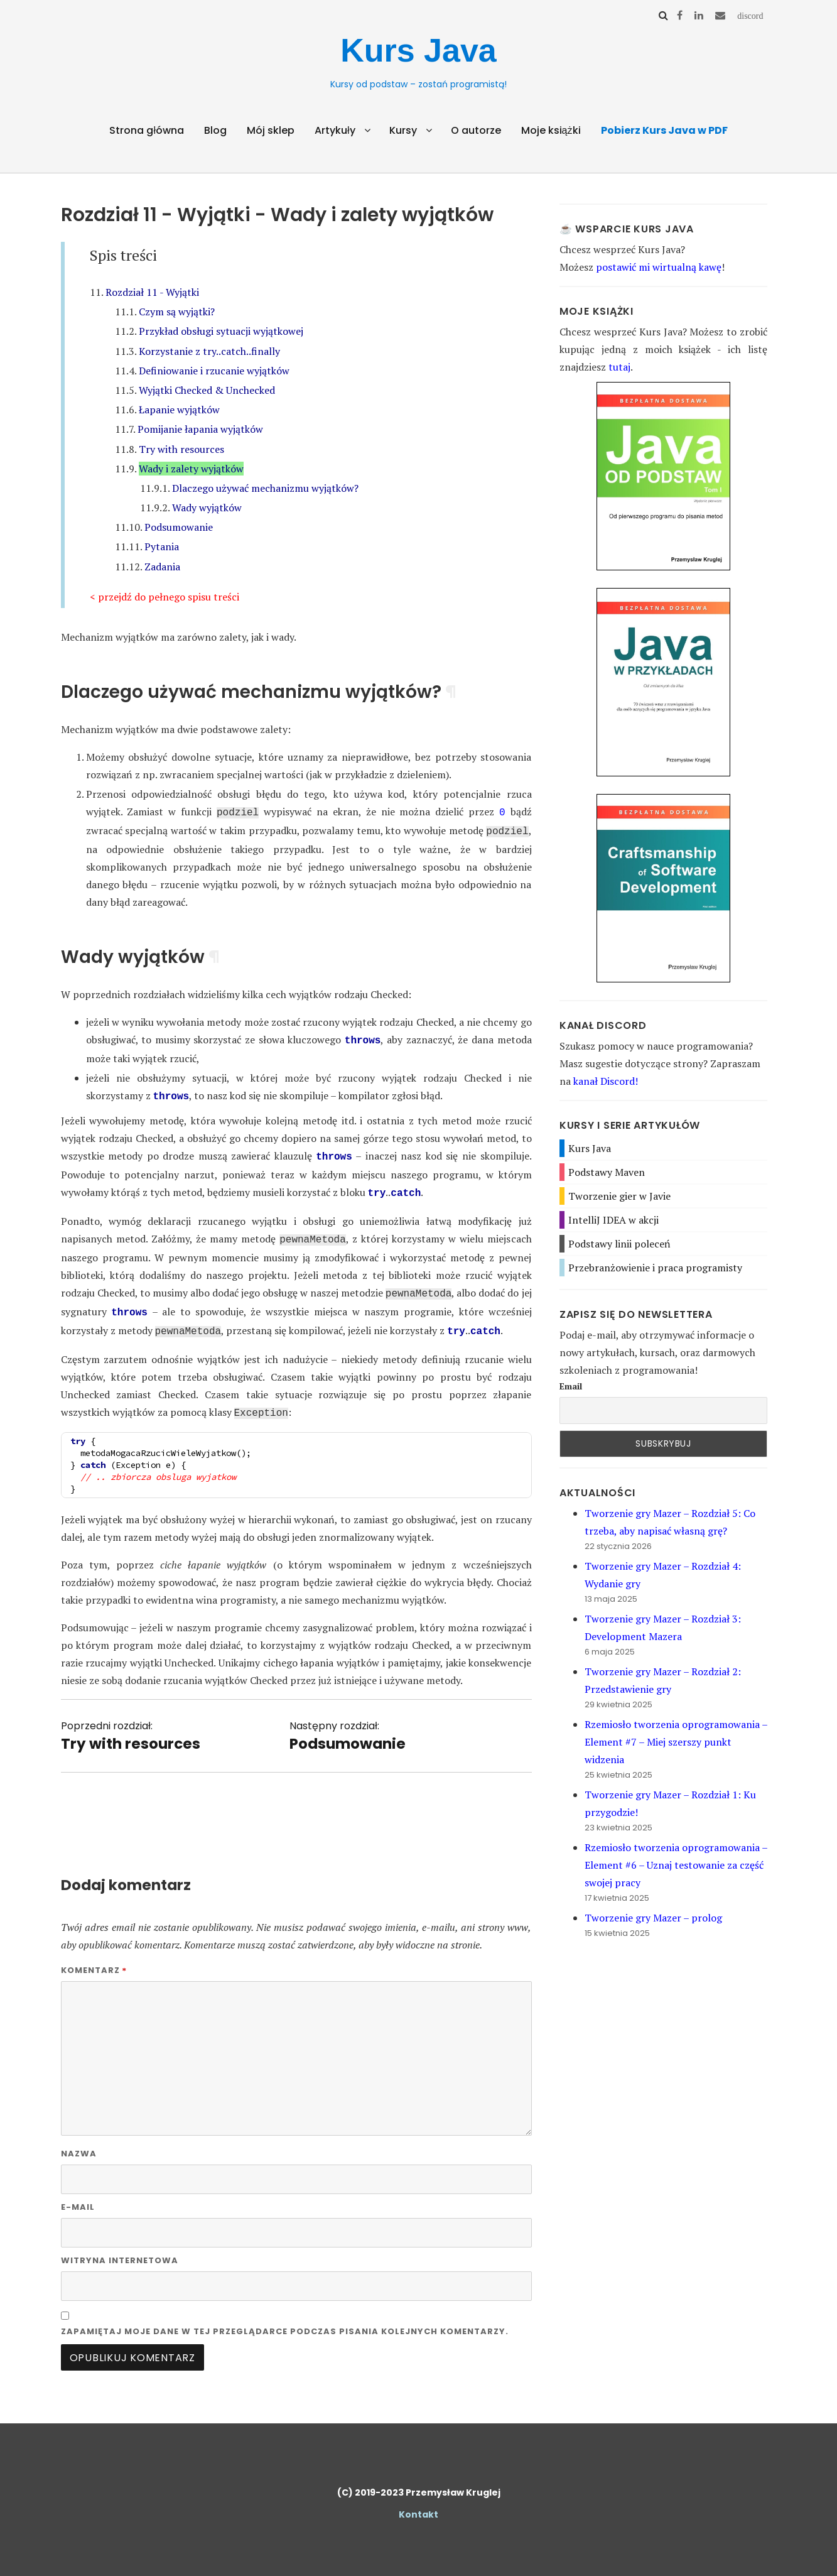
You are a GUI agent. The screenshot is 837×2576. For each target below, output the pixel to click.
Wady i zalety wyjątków (191, 469)
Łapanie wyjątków (179, 409)
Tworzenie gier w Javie (619, 1196)
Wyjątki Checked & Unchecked (207, 390)
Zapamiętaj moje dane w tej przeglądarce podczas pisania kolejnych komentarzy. (285, 2317)
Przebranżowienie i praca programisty (655, 1267)
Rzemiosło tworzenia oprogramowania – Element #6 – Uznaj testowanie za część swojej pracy (676, 1864)
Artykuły (335, 130)
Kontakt (418, 2500)
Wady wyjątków (207, 507)
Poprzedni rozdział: (130, 1722)
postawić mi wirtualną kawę (658, 267)
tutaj (619, 367)
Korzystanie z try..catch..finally (209, 351)
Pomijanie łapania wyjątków (200, 429)
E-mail (78, 2193)
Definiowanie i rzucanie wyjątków (214, 371)
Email (570, 1386)
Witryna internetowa (119, 2247)
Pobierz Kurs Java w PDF (664, 130)
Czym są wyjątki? (177, 311)
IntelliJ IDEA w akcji (613, 1220)
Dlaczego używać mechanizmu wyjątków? (265, 488)
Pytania (161, 546)
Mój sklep (270, 130)
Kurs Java (418, 50)
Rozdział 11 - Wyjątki (152, 292)
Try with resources (181, 449)
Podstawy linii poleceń (619, 1244)
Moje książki (551, 130)
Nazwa (79, 2140)
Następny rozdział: (347, 1722)
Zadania (162, 566)
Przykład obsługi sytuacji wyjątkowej (221, 331)
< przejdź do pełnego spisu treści (164, 597)
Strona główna (146, 130)
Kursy (403, 130)
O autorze (476, 130)
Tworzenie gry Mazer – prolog (653, 1918)
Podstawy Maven (606, 1172)
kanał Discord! (605, 1081)
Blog (215, 130)
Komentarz (94, 1956)
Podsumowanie (178, 527)
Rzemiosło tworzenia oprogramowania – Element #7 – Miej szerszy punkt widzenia (676, 1741)
